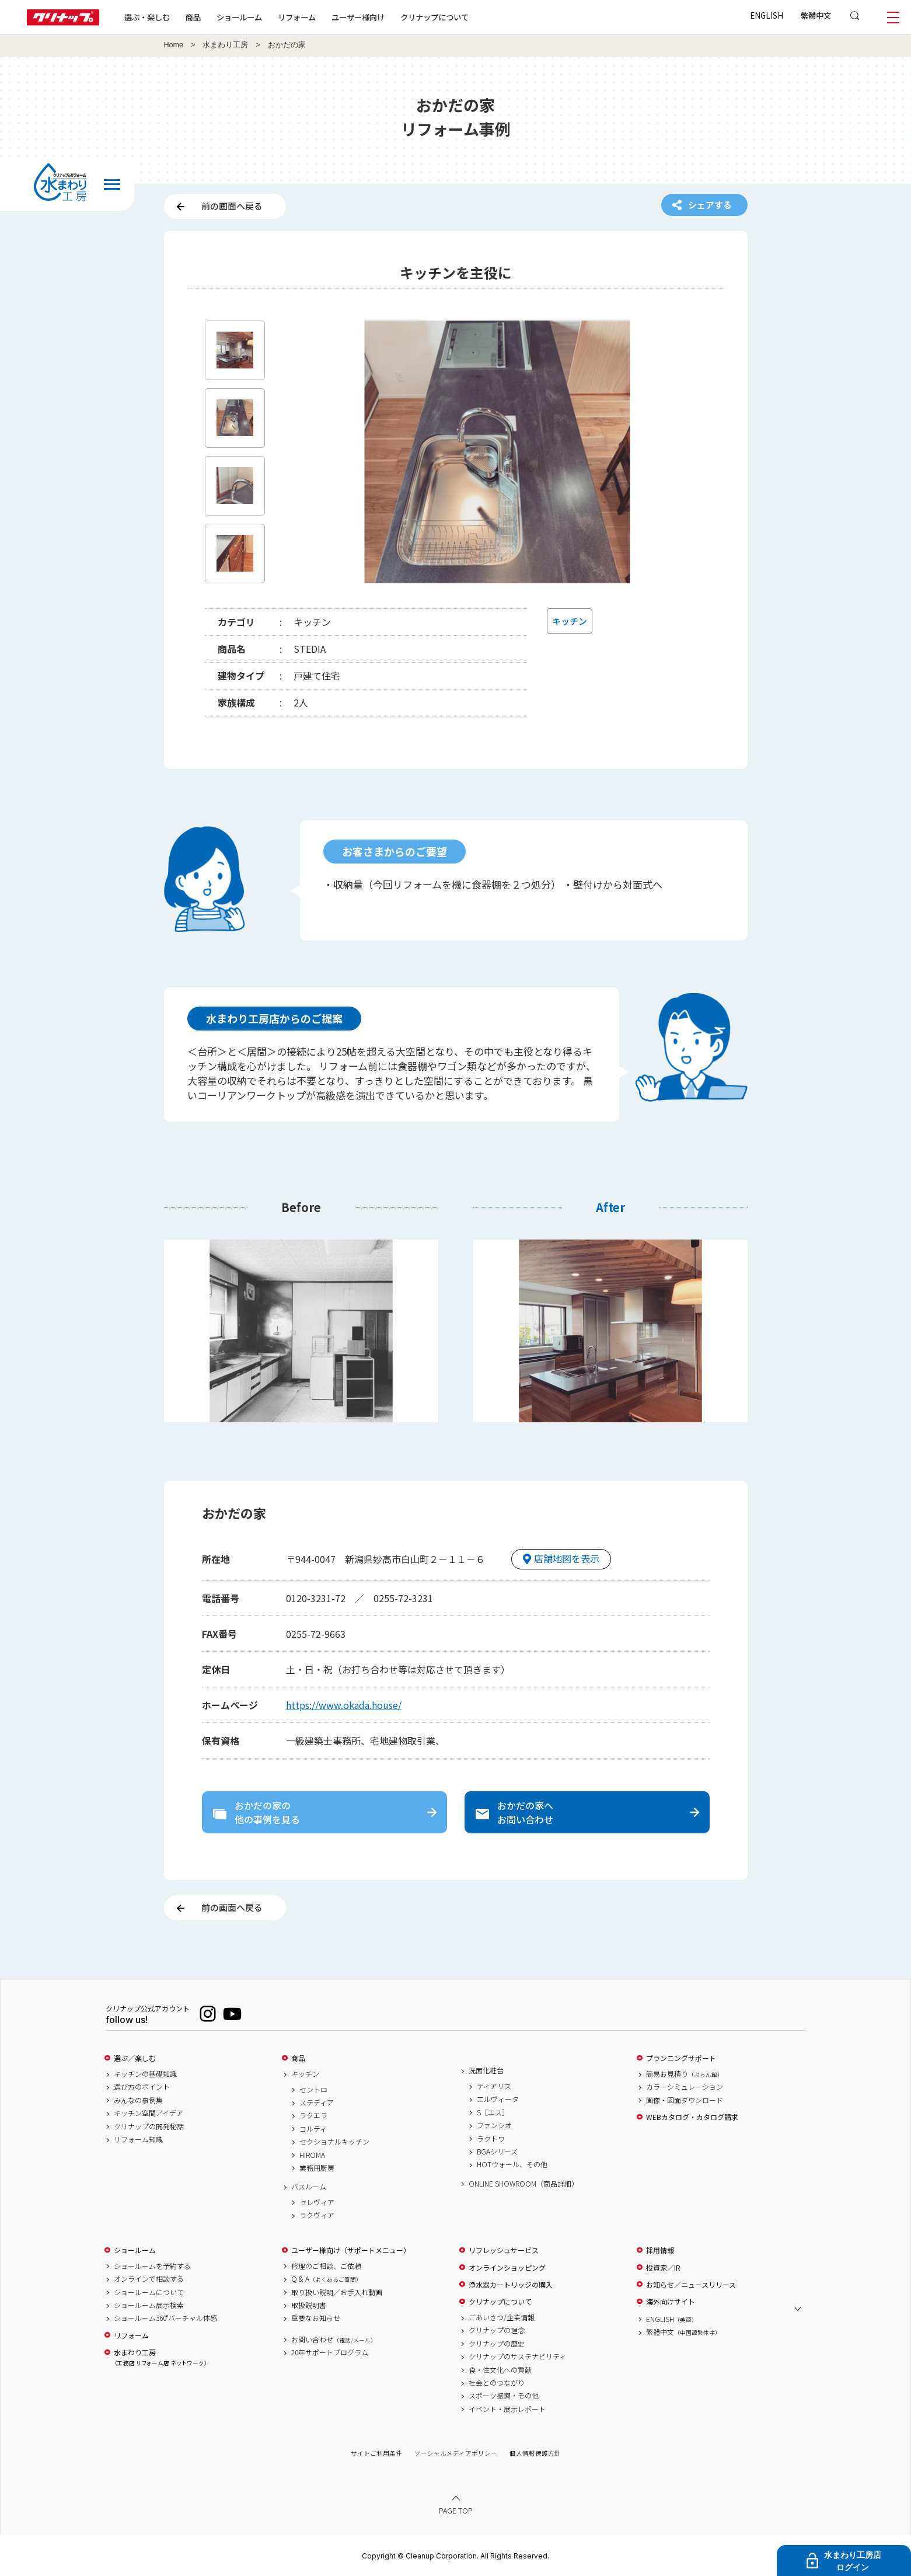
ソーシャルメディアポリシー (455, 2453)
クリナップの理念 (497, 2330)
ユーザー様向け (358, 17)
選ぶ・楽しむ (147, 17)
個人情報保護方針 (535, 2453)
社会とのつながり (497, 2382)
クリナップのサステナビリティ (517, 2356)
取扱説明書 (308, 2305)
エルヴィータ (498, 2099)
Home (174, 45)
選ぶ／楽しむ (135, 2058)
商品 (298, 2058)
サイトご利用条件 (376, 2453)
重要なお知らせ (315, 2318)
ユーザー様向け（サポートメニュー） (350, 2250)
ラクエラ (313, 2115)
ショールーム (239, 17)
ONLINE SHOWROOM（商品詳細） (523, 2183)
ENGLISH (766, 15)
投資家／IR (663, 2267)
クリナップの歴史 (497, 2343)
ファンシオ (494, 2125)
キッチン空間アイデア (148, 2113)
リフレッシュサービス (504, 2250)
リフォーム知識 (138, 2139)
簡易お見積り (684, 2074)
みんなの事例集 (138, 2100)
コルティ (313, 2128)
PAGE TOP (456, 2510)
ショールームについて (149, 2292)
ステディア (316, 2102)
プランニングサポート (681, 2058)
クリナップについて (434, 17)
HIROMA (312, 2155)
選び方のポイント (142, 2086)
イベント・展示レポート (507, 2409)
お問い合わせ (333, 2339)
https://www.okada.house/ (344, 1705)
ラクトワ (491, 2138)
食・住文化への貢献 (500, 2370)
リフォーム (297, 17)
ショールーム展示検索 (149, 2305)
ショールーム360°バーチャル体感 (165, 2318)
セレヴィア (316, 2202)
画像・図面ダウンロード (684, 2100)
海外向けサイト (670, 2301)
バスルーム (308, 2186)
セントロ (313, 2089)
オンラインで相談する (149, 2278)
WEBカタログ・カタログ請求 (692, 2117)
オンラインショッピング (507, 2267)
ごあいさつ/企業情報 (502, 2317)
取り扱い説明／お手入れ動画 (336, 2292)
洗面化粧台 (486, 2070)
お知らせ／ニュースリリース (691, 2284)
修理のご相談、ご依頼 (326, 2266)
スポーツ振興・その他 (504, 2395)
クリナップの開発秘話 (149, 2126)
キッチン (305, 2074)
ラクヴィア (316, 2215)
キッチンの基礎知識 (145, 2074)
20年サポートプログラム (329, 2352)
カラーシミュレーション (684, 2086)
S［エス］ (493, 2112)
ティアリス (494, 2086)
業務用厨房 (316, 2168)
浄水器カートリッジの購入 (511, 2284)
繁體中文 (816, 15)
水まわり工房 (225, 45)
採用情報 (660, 2250)
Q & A (326, 2278)
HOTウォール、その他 (512, 2164)
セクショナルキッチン (334, 2141)
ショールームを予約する (152, 2266)
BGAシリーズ (497, 2151)
